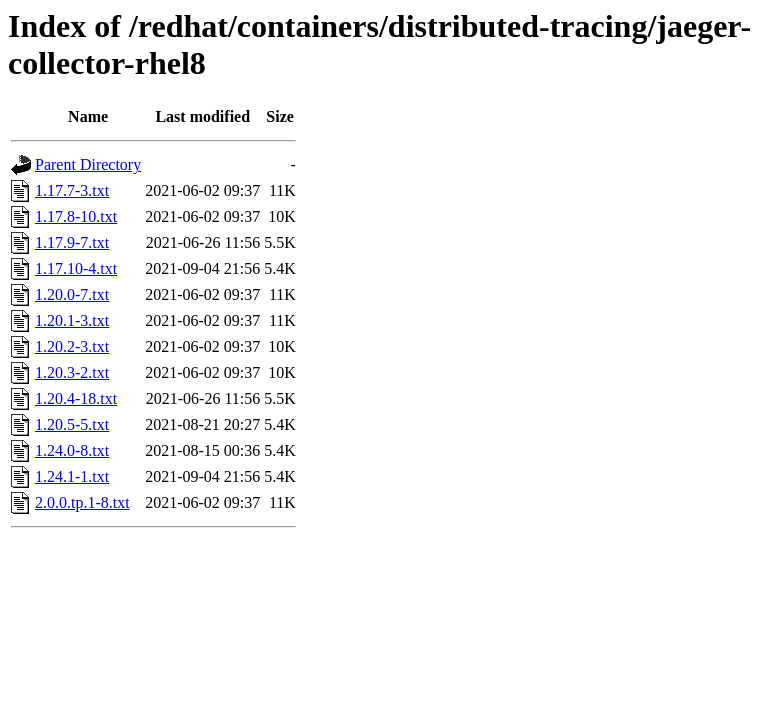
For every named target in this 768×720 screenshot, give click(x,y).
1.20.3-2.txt (72, 372)
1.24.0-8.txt (72, 450)
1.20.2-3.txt (72, 346)
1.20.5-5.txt (72, 424)
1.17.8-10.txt (76, 216)
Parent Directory (88, 164)
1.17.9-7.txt (72, 242)
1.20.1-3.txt (72, 320)
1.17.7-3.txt (72, 190)
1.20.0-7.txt (72, 294)
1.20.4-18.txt (76, 398)
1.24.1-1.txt (72, 476)
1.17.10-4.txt (76, 268)
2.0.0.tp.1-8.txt (82, 502)
